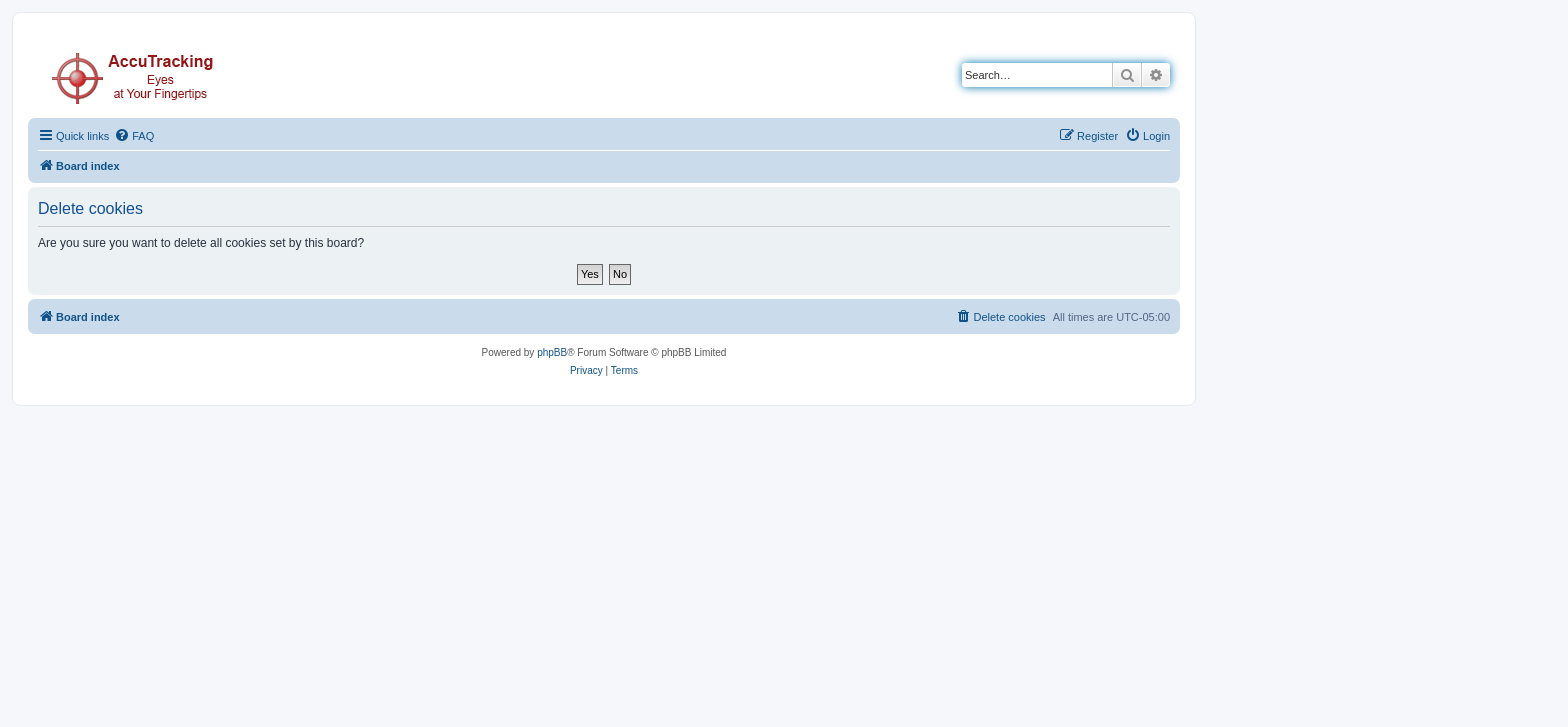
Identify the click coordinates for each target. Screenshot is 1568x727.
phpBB (552, 352)
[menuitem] (134, 136)
